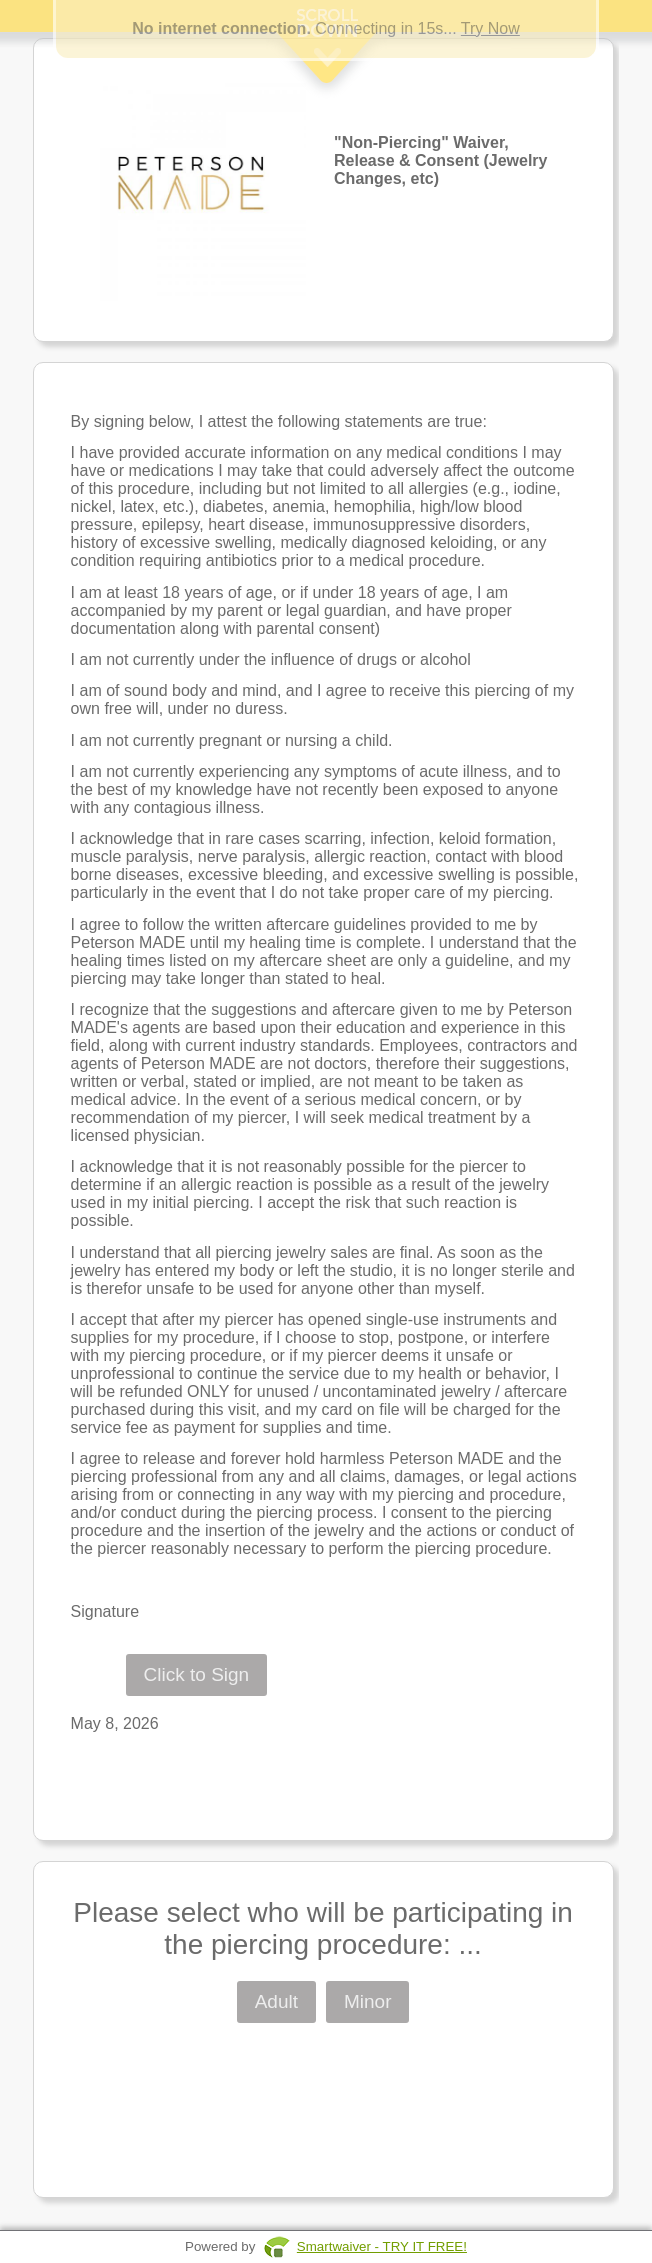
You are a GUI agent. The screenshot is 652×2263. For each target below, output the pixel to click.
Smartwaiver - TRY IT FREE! (382, 2246)
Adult (276, 2001)
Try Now (490, 28)
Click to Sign (197, 1674)
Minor (368, 2001)
